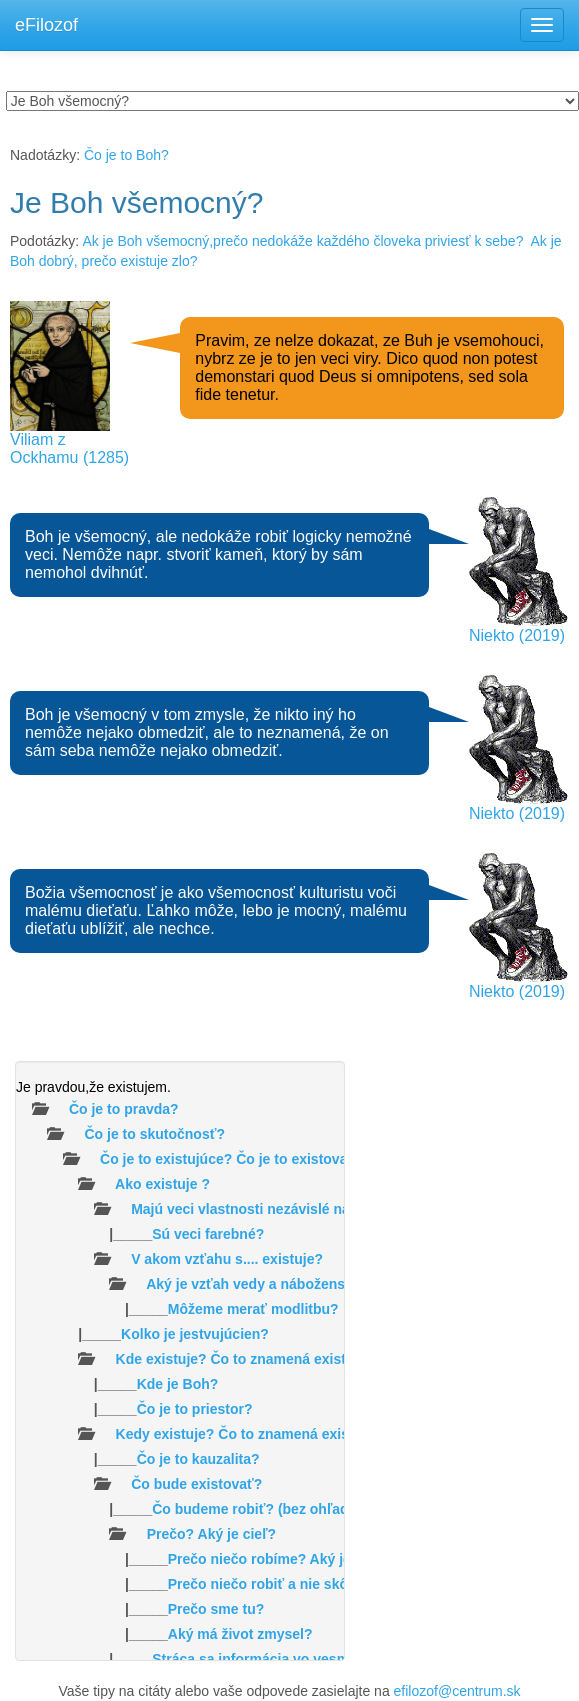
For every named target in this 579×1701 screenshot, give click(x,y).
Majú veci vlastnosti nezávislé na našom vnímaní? (297, 1209)
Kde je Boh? (178, 1384)
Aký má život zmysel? (240, 1634)
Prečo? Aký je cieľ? (211, 1534)
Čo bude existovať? (196, 1484)
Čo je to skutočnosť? (154, 1134)
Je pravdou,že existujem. (93, 1087)
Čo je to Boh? (126, 155)
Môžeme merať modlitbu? (253, 1309)
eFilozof (46, 25)
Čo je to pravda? (124, 1109)
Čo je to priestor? (195, 1409)
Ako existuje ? (162, 1184)
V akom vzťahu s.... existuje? (227, 1259)
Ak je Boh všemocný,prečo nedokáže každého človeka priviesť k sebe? (302, 241)
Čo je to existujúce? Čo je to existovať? (231, 1159)
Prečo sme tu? (216, 1609)
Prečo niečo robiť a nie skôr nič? (277, 1584)
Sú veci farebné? (208, 1234)
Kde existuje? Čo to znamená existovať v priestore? (288, 1359)
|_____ (140, 1234)
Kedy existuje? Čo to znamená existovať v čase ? (280, 1434)
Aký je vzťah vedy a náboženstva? (260, 1284)
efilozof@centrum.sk (457, 1691)
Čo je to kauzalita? (198, 1459)
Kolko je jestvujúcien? (195, 1334)
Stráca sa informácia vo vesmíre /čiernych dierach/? (325, 1659)
